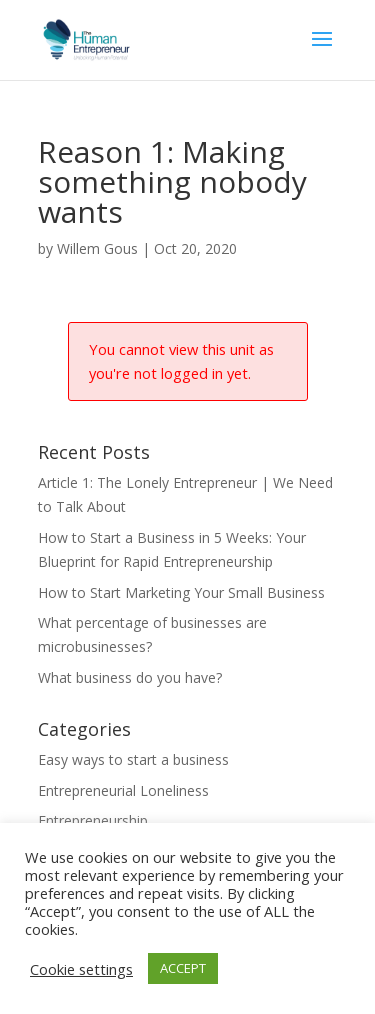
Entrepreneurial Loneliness (123, 790)
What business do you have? (130, 677)
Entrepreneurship (93, 820)
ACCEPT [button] (183, 968)
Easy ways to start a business (133, 759)
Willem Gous (97, 248)
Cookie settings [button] (81, 969)
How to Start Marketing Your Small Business (181, 592)
